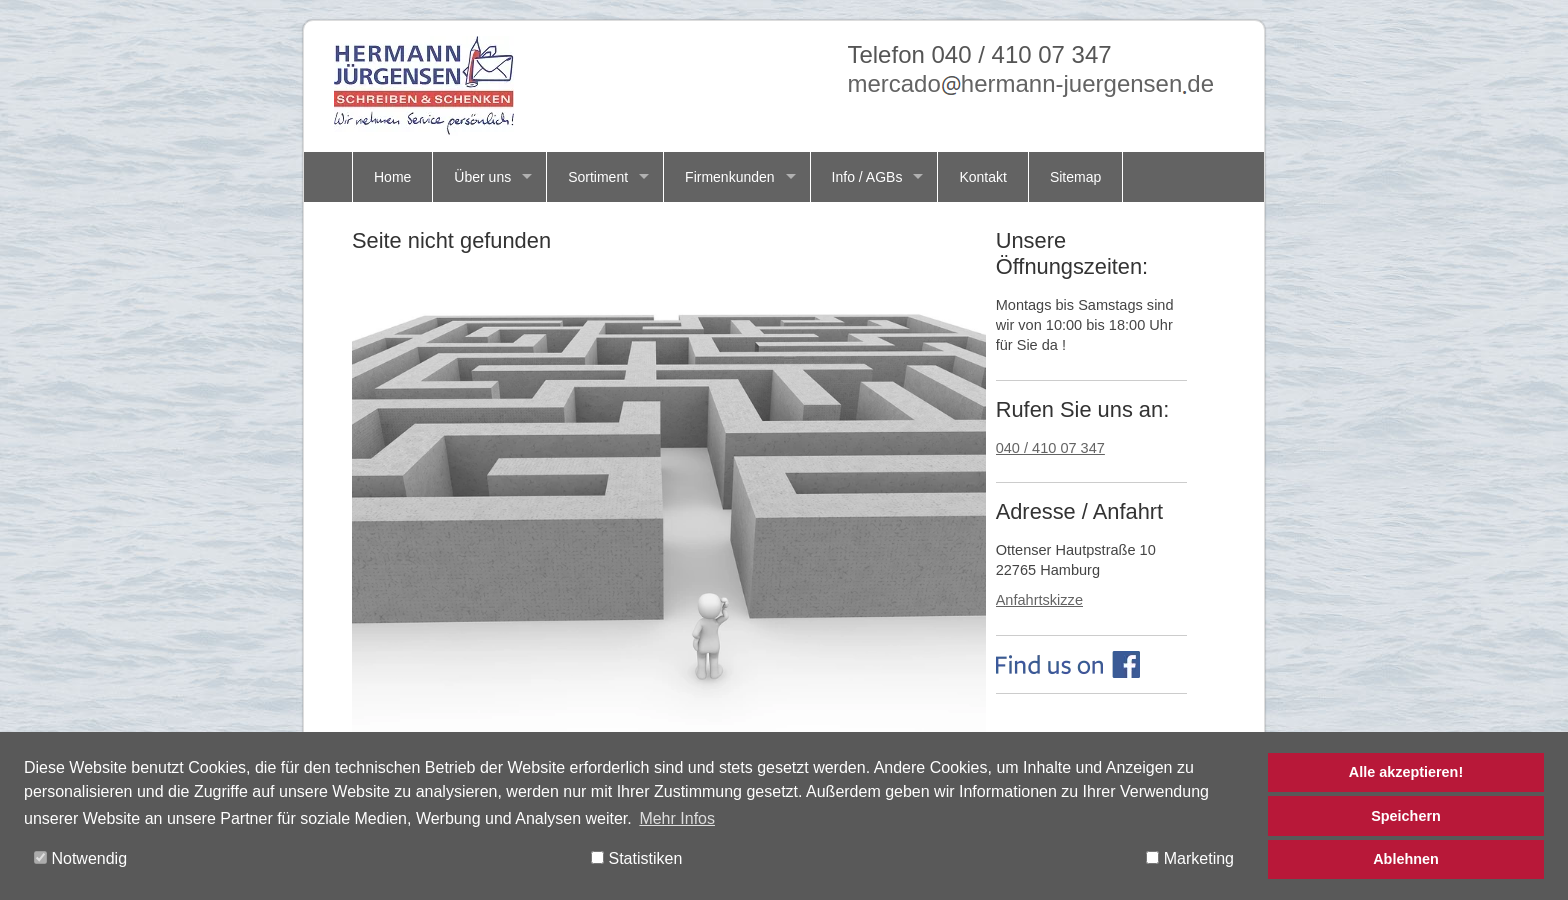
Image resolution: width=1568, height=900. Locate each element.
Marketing (1190, 858)
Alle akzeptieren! (1406, 772)
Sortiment (598, 177)
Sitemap (1075, 177)
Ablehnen (1406, 859)
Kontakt (982, 177)
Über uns (482, 177)
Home (392, 177)
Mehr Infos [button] (677, 818)
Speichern (1406, 816)
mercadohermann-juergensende (1030, 83)
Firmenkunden (730, 177)
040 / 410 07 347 (1050, 448)
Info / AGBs (867, 177)
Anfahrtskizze (1039, 600)
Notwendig (80, 858)
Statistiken (636, 858)
